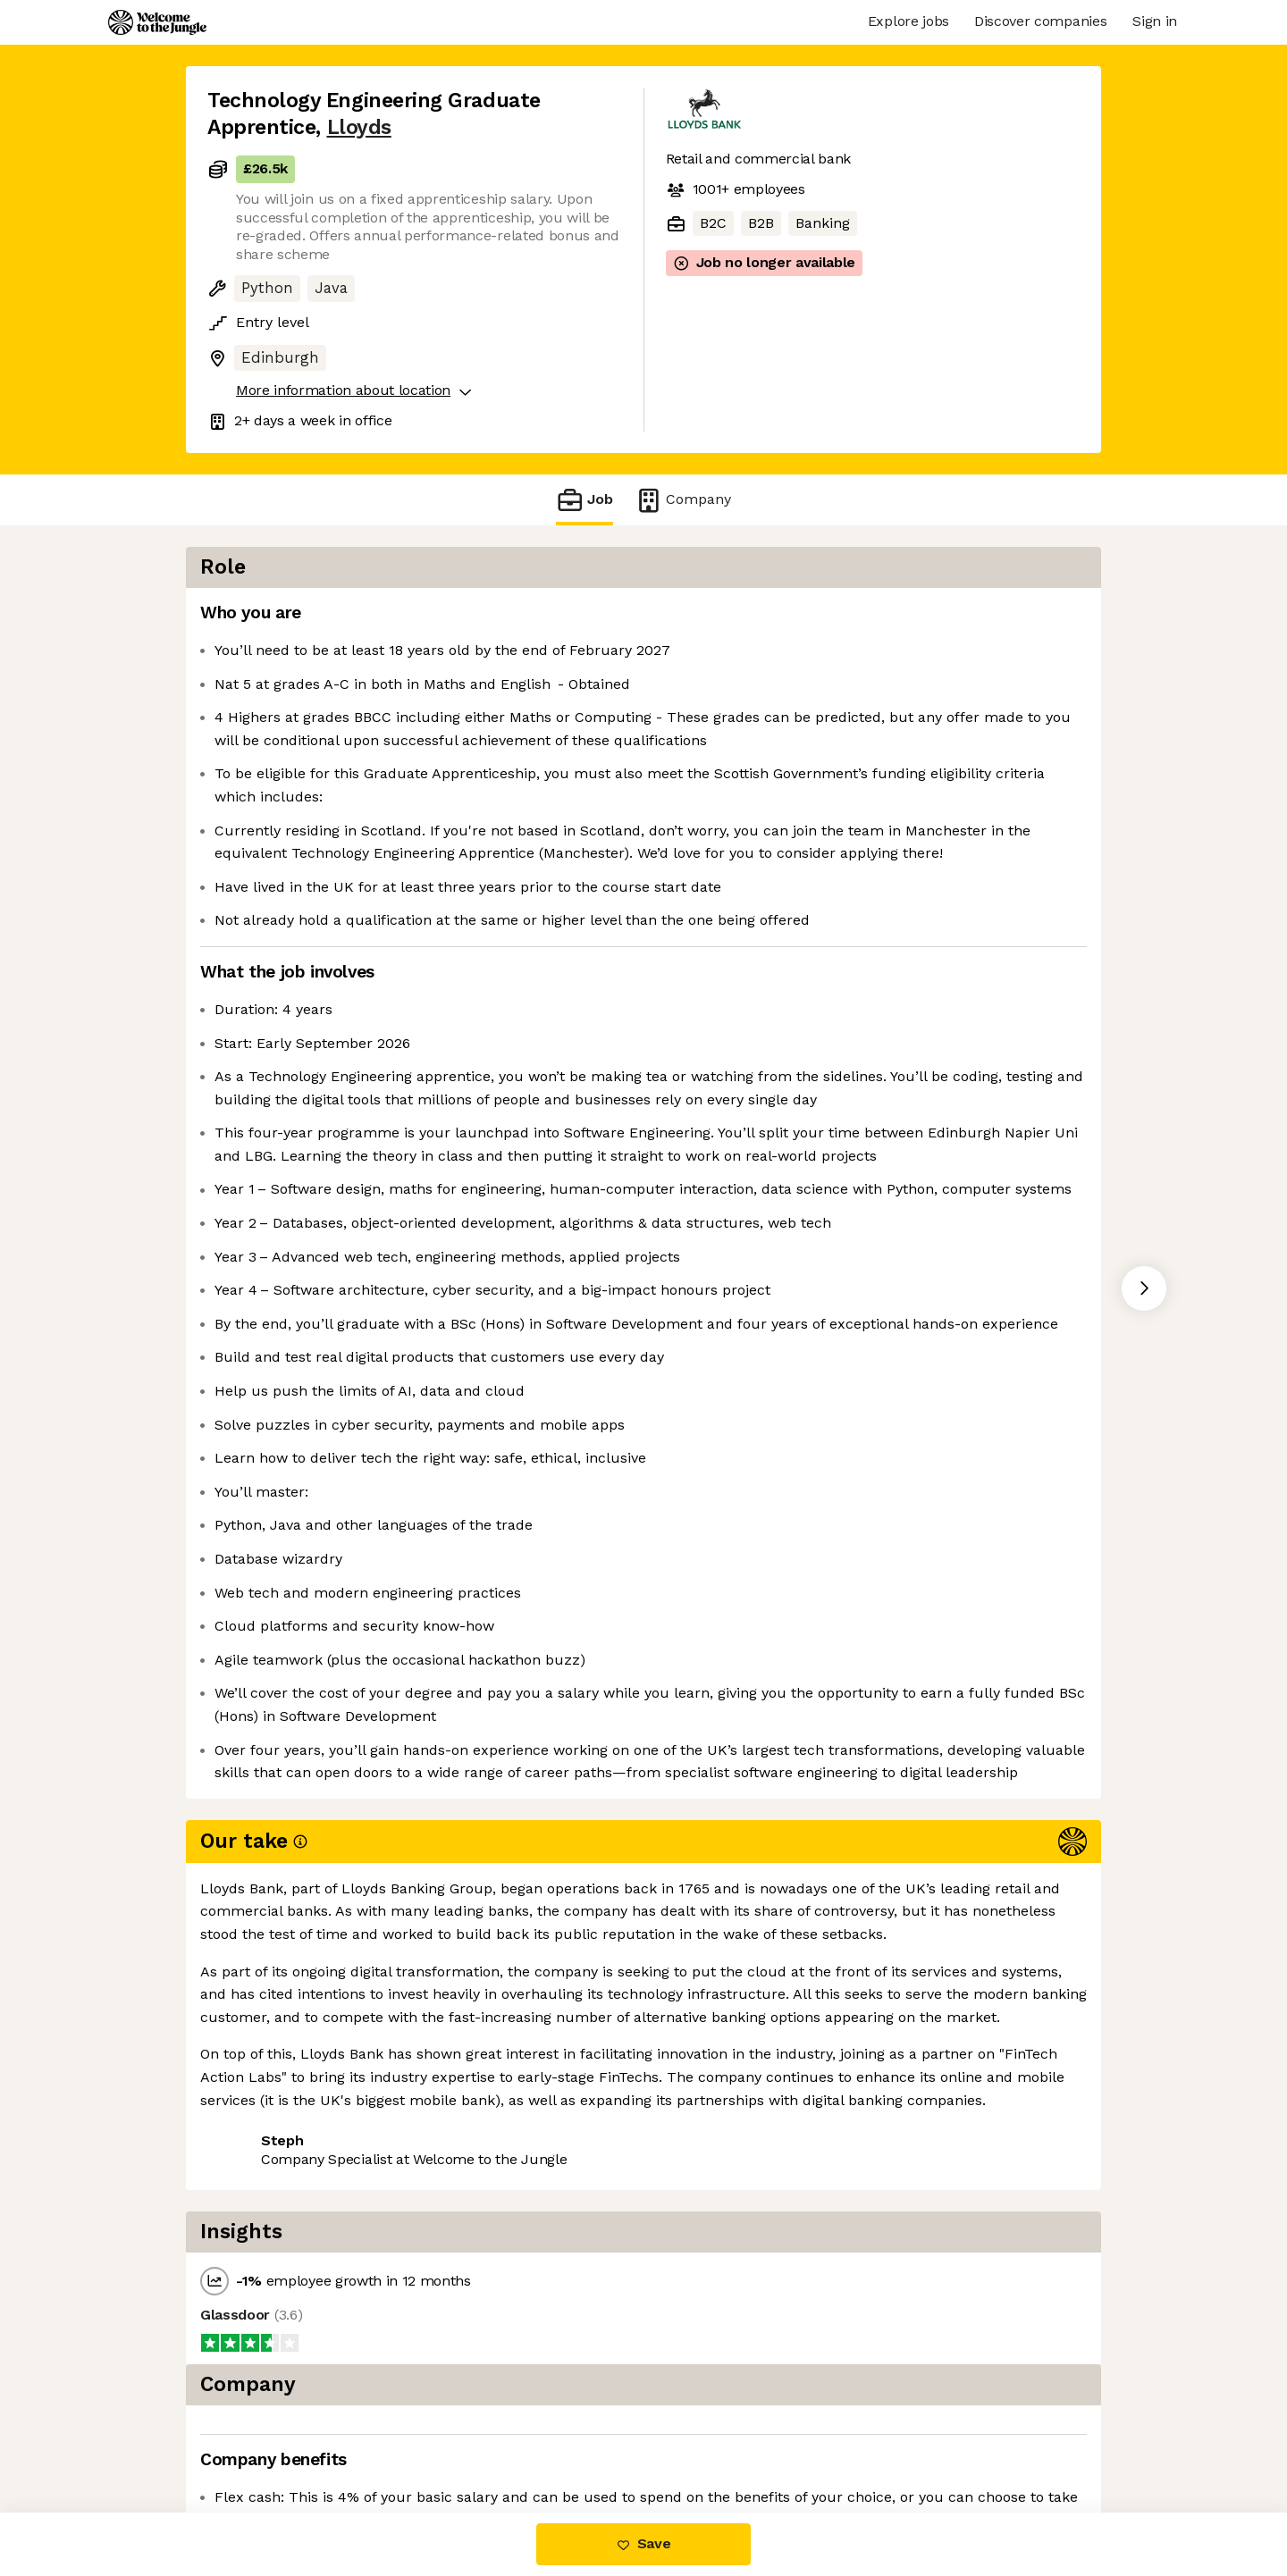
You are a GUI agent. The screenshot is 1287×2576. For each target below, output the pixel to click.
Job (584, 500)
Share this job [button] (256, 2437)
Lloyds (359, 127)
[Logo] (157, 22)
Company (683, 500)
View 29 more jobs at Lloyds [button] (430, 2437)
